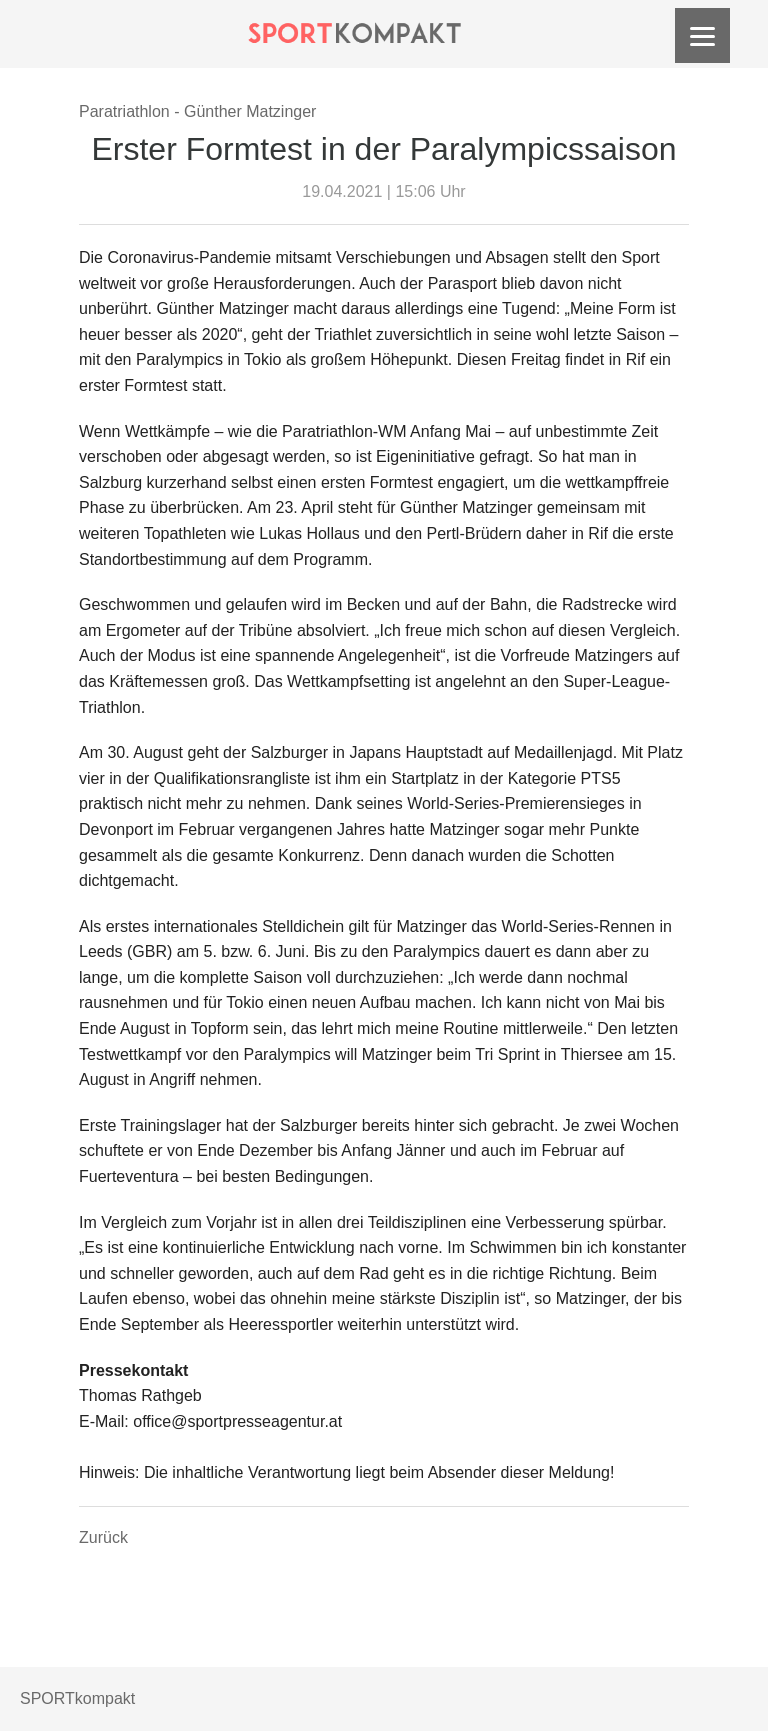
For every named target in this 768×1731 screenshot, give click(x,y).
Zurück (103, 1537)
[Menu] (702, 35)
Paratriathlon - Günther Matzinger (197, 111)
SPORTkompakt (77, 1698)
